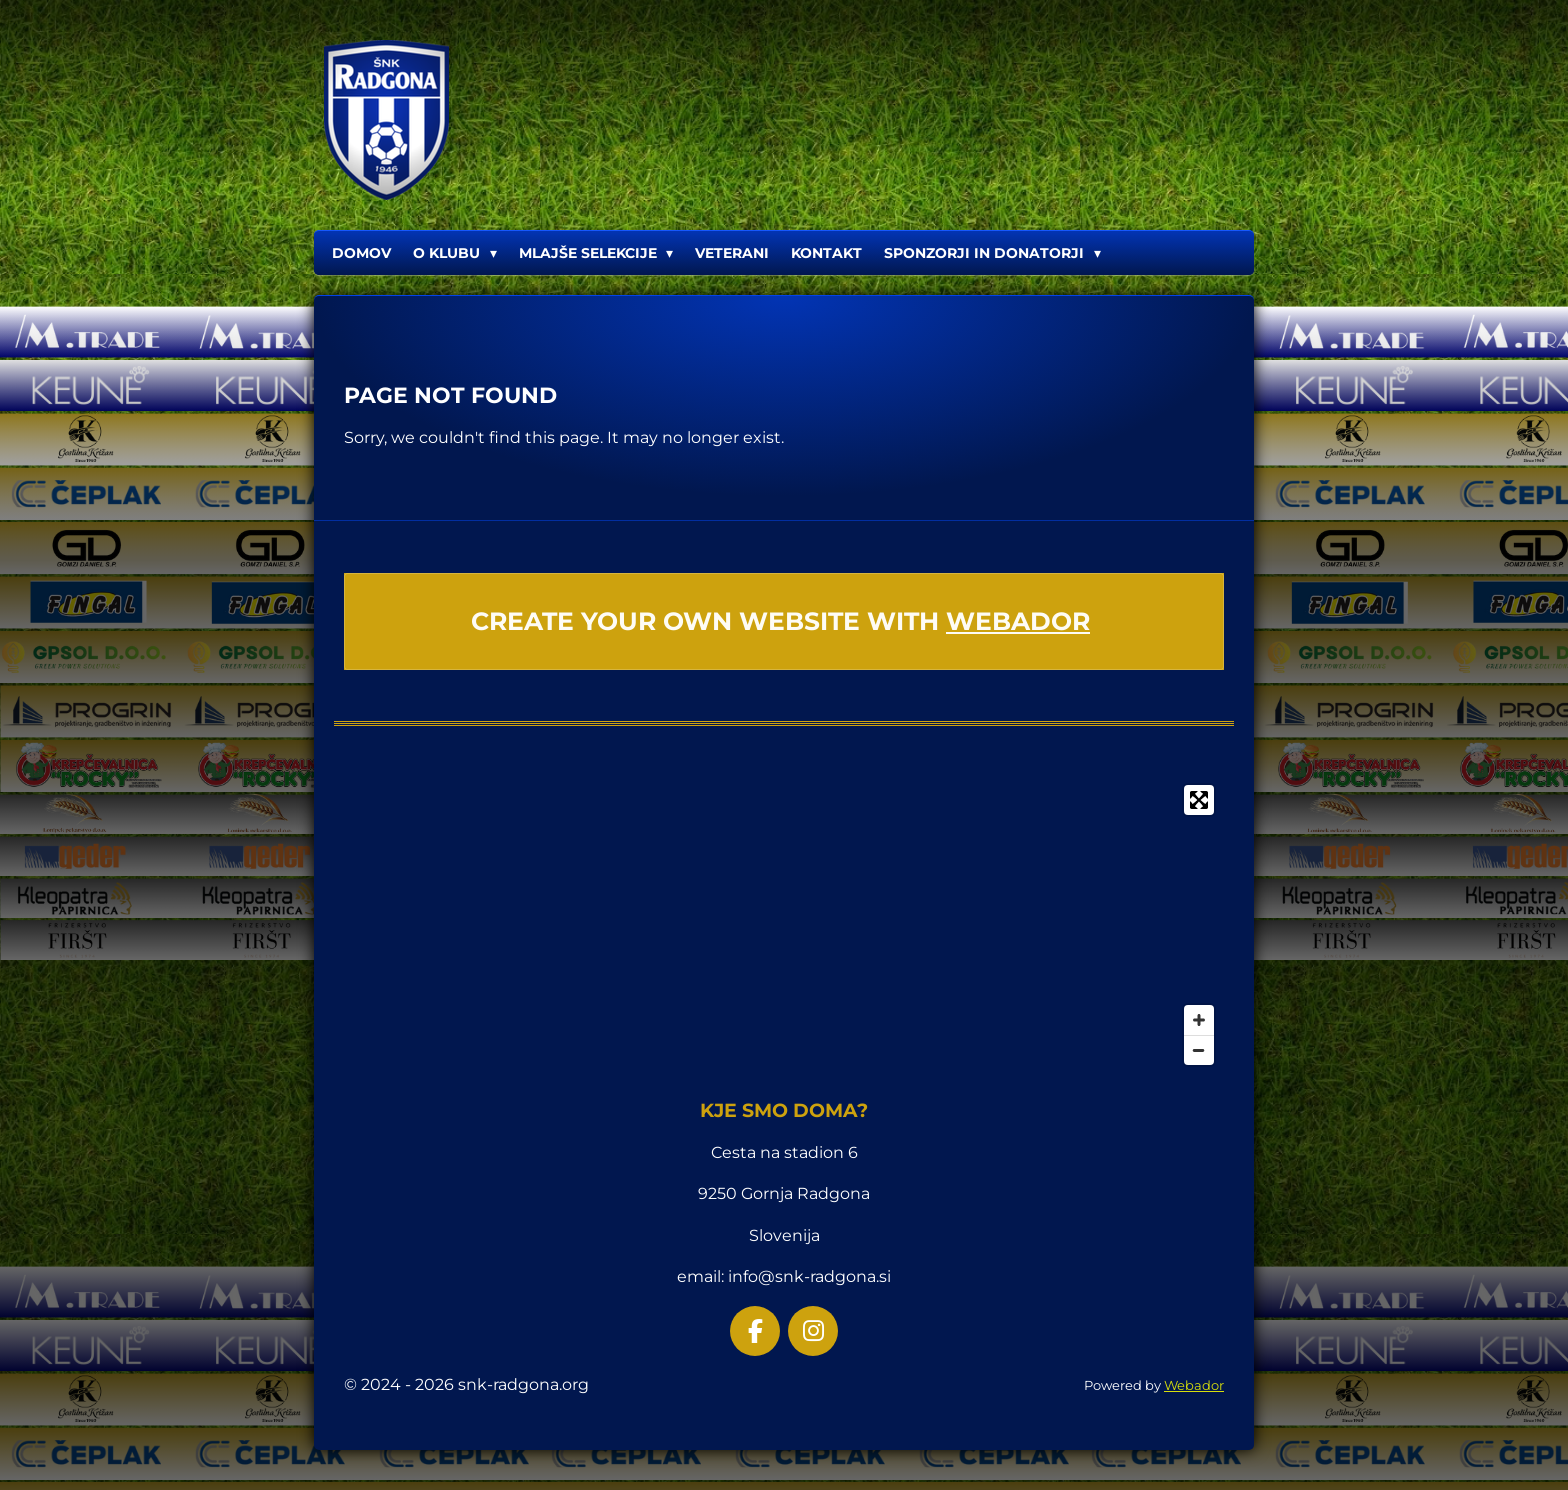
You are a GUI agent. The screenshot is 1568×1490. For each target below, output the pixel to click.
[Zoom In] (1199, 1020)
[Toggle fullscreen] (1199, 800)
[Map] (784, 925)
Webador (1018, 621)
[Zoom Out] (1199, 1050)
